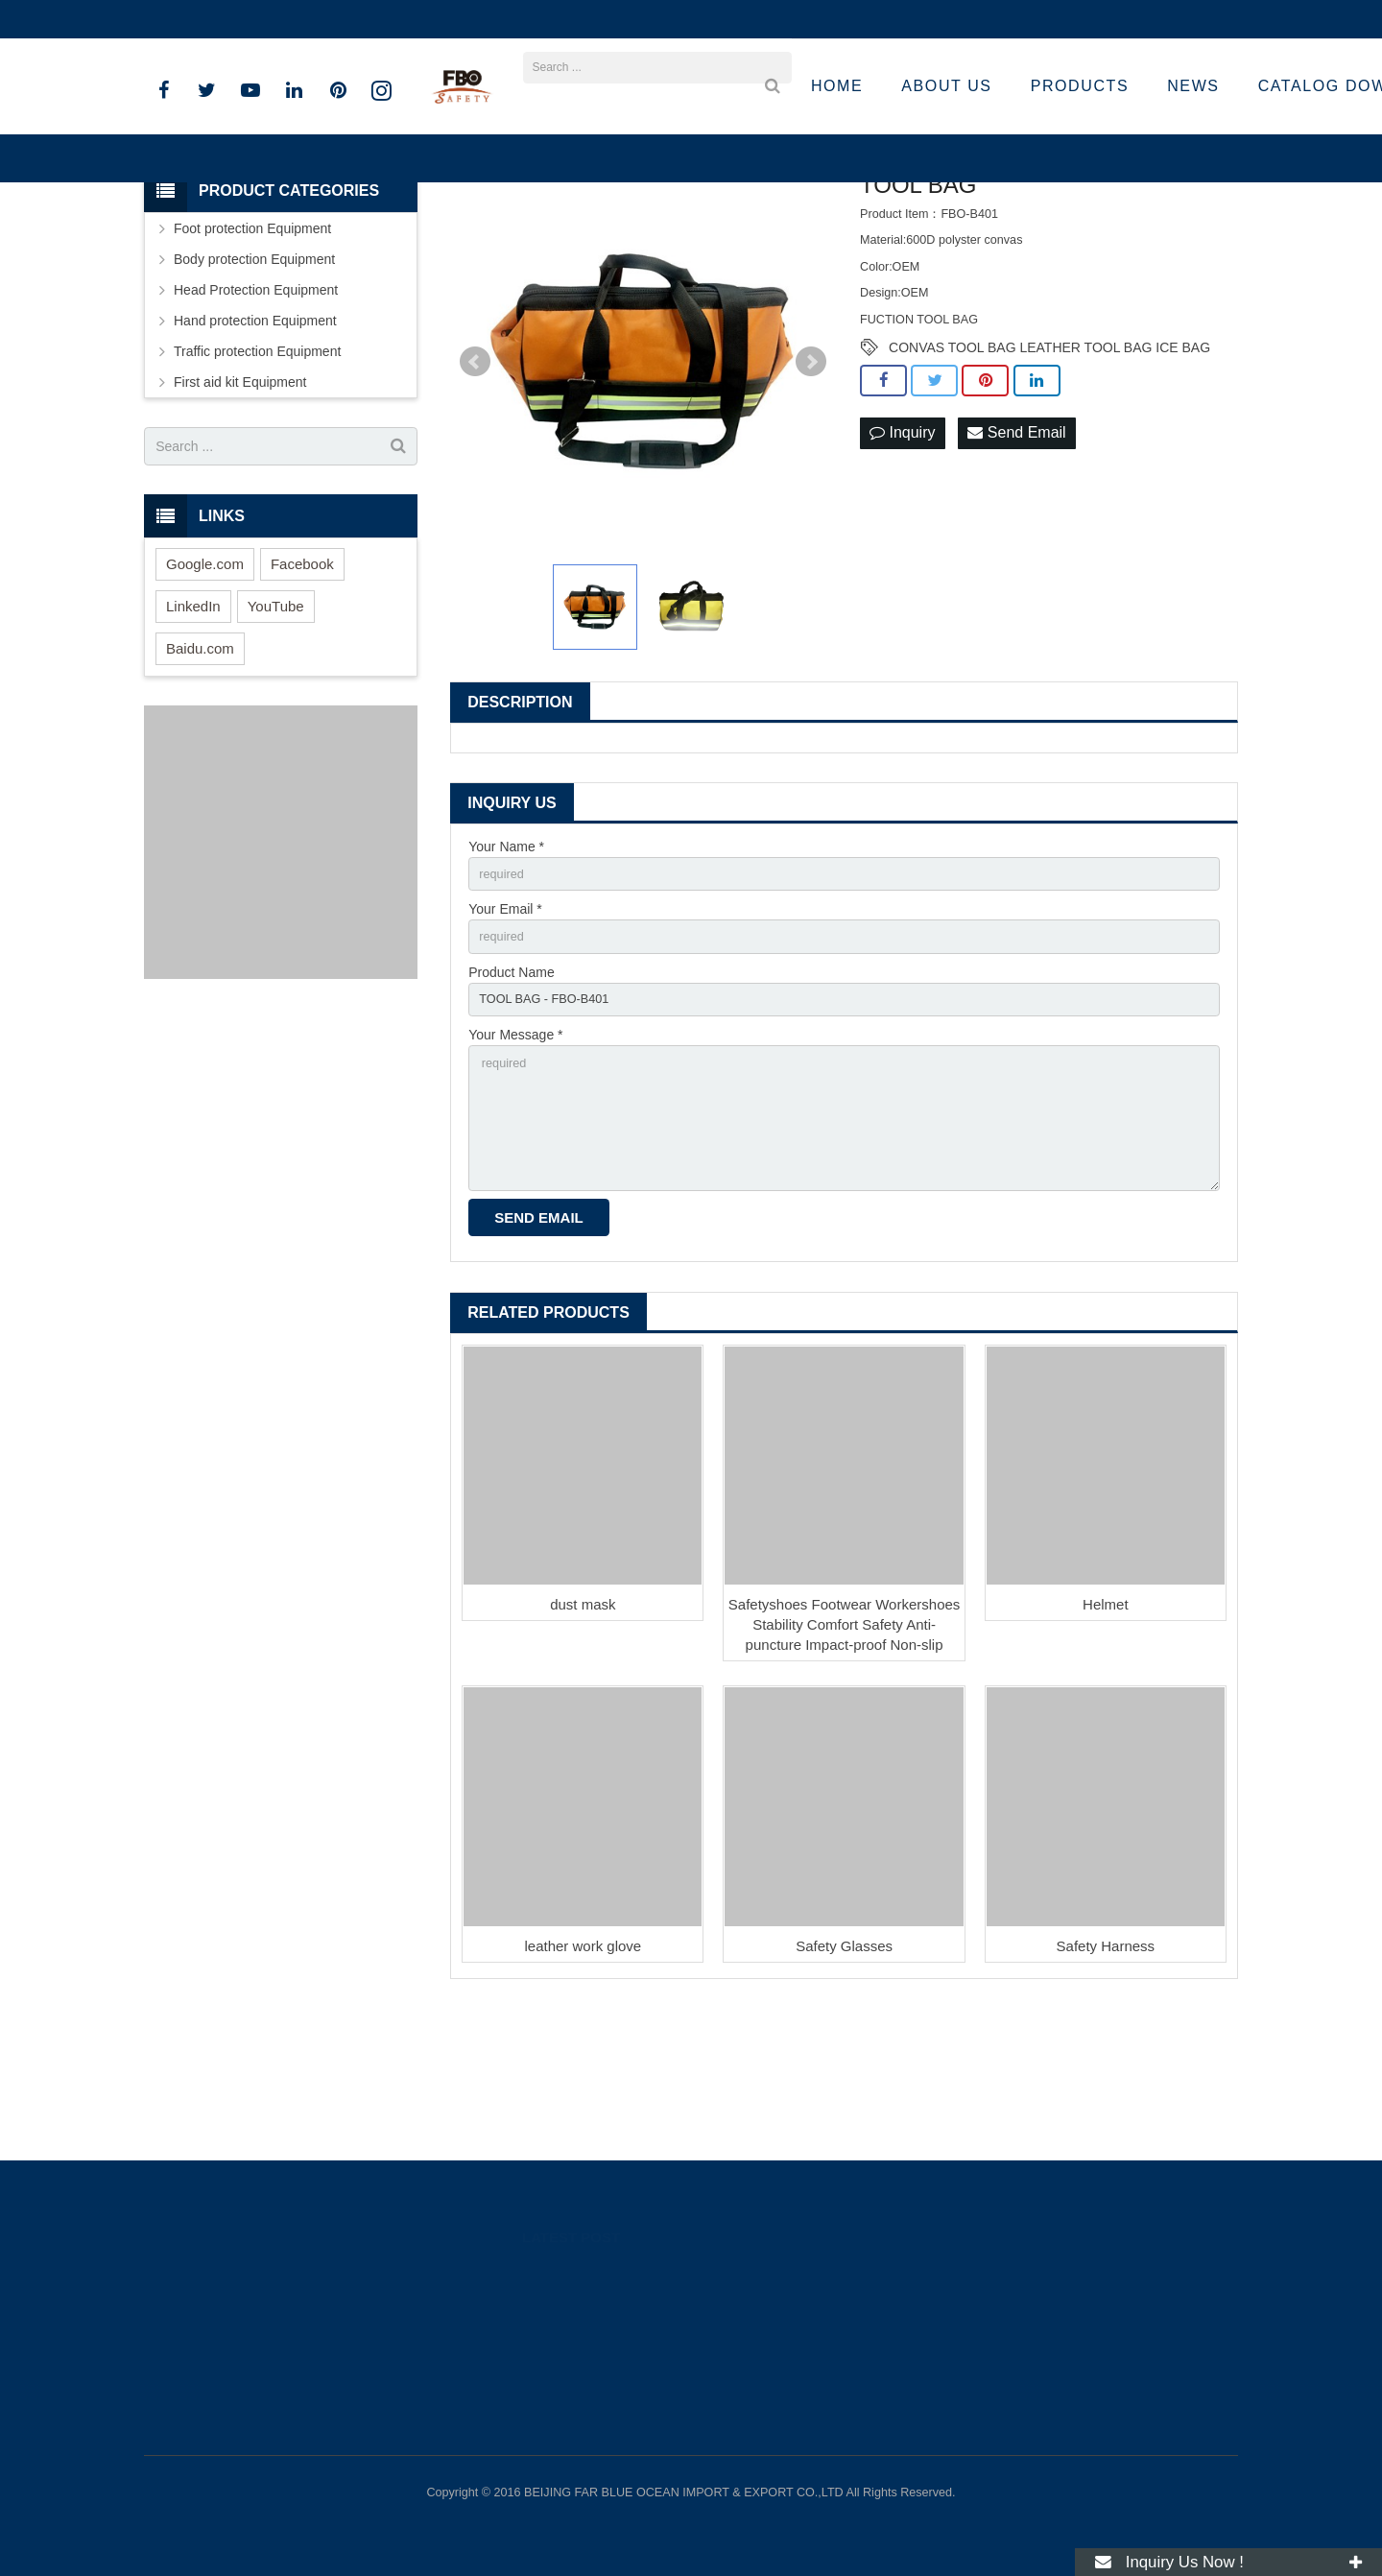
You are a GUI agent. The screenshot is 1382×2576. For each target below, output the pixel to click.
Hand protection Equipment (255, 442)
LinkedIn (193, 727)
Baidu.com (200, 769)
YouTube (276, 727)
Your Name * (506, 967)
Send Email (1016, 555)
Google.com (205, 685)
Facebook (302, 685)
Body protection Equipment (254, 381)
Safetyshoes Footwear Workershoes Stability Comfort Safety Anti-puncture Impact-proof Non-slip (844, 1772)
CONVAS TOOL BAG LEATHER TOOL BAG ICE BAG (1049, 469)
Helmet (1106, 1752)
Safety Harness (1106, 2094)
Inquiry (902, 555)
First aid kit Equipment (240, 504)
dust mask (582, 1752)
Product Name (511, 1101)
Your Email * (505, 1034)
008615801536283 (964, 2301)
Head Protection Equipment (256, 411)
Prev (475, 483)
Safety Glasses (844, 2094)
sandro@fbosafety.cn (360, 19)
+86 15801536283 (212, 19)
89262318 (942, 2273)
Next (811, 483)
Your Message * (515, 1167)
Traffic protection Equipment (257, 473)
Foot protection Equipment (252, 350)
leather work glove (582, 2094)
